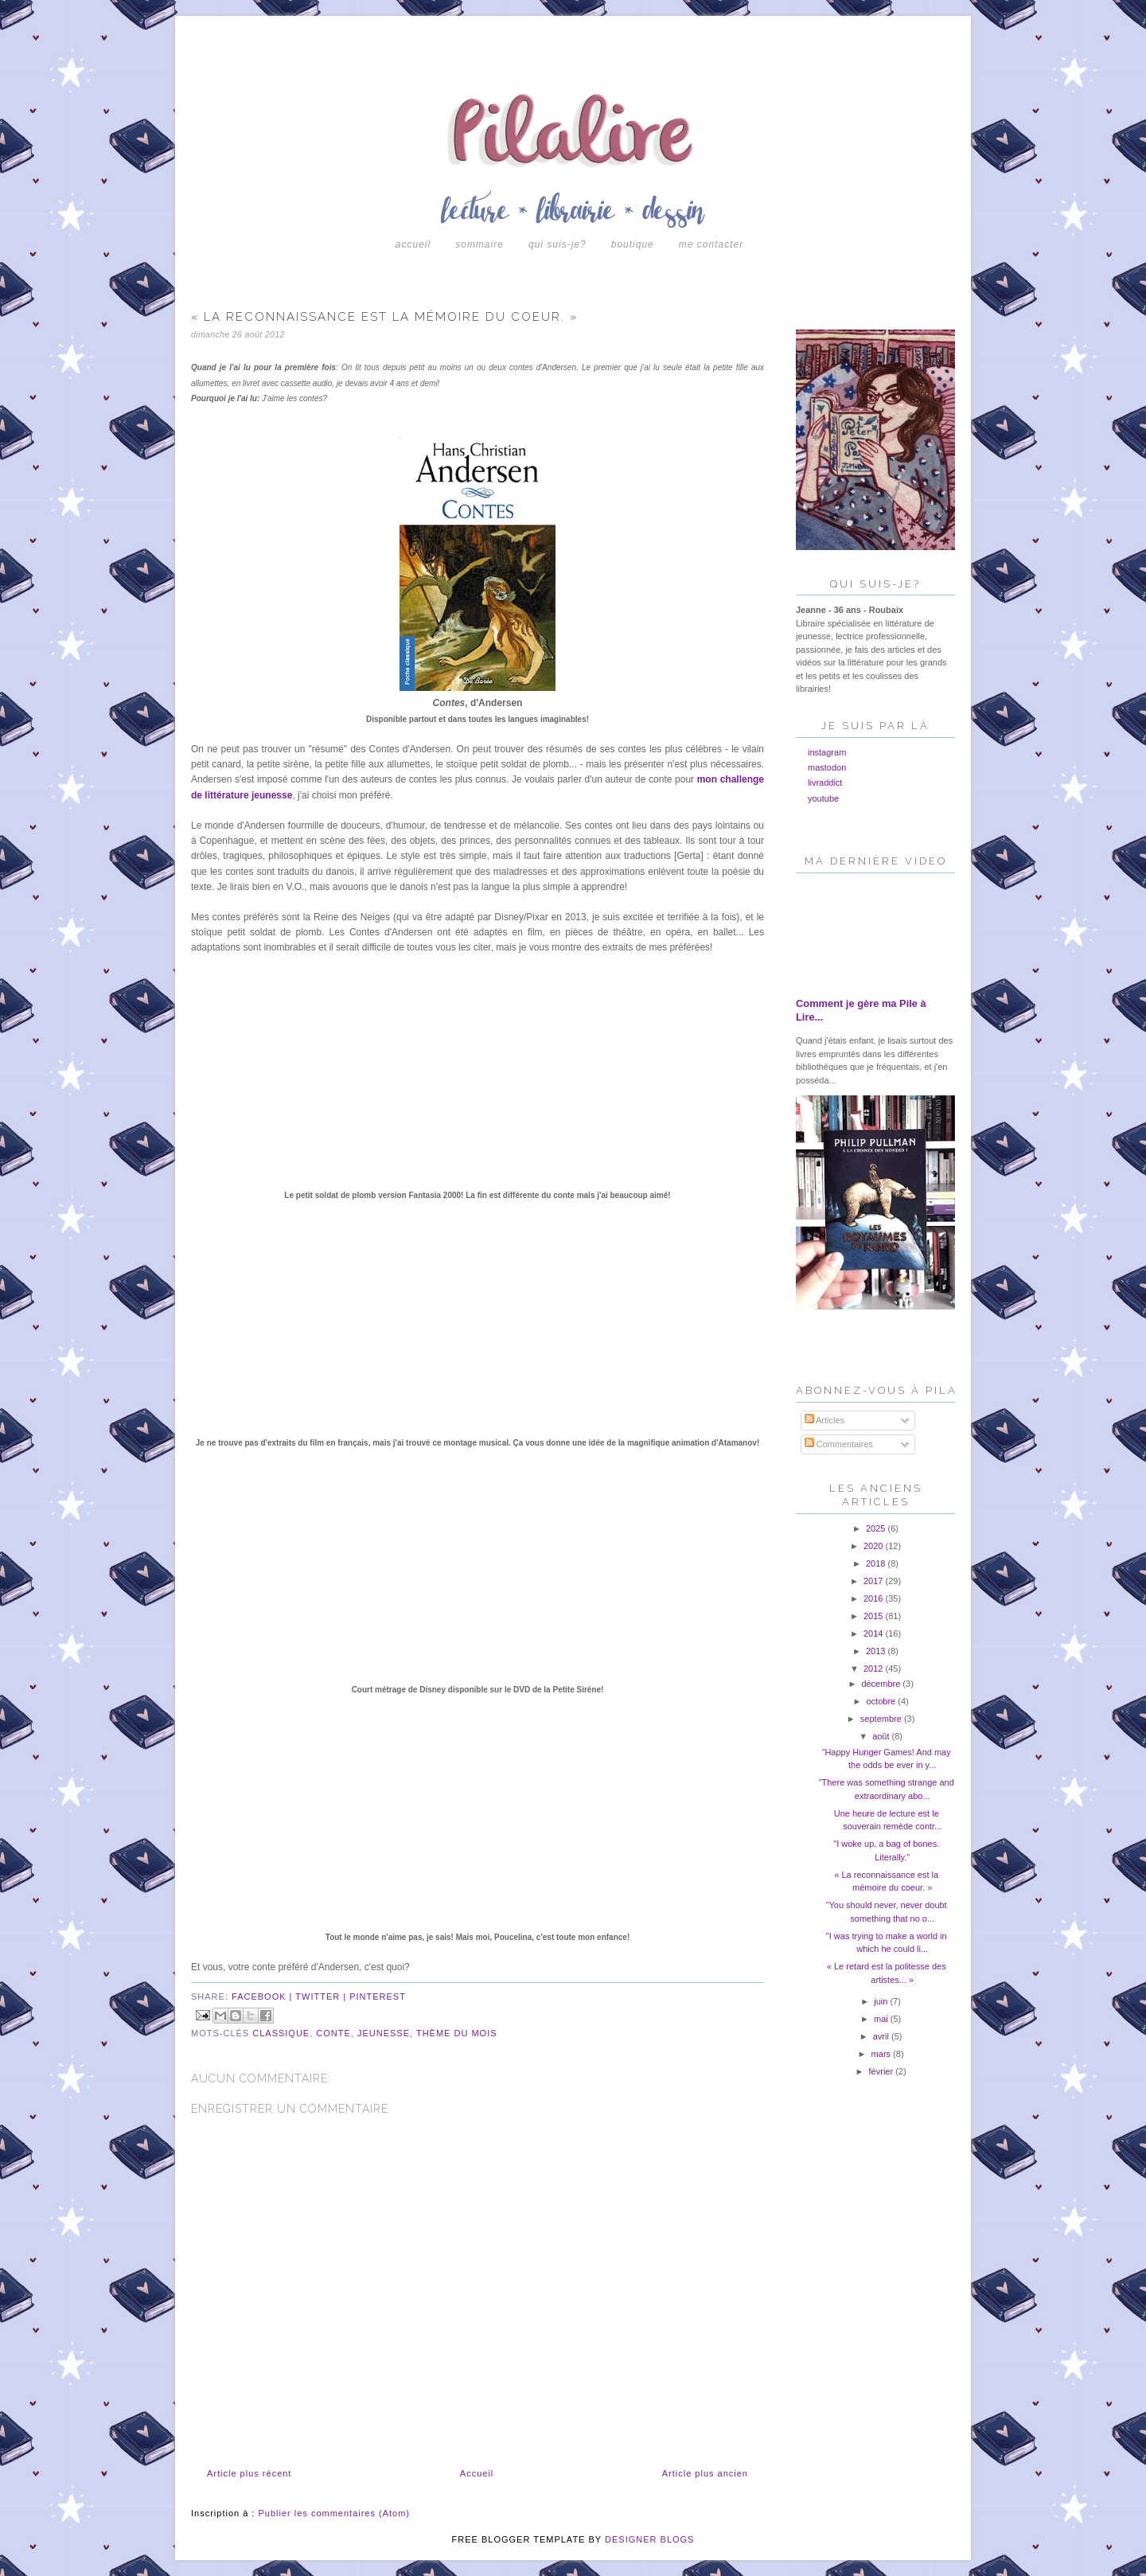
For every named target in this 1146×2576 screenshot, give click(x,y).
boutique (632, 244)
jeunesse (383, 2033)
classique (281, 2033)
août (881, 1736)
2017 (874, 1581)
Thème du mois (456, 2033)
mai (882, 2019)
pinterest (377, 1996)
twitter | (322, 1996)
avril (882, 2036)
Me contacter (711, 244)
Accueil (413, 244)
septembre (882, 1718)
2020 (874, 1546)
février (882, 2071)
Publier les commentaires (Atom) (334, 2513)
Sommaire (479, 244)
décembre (881, 1683)
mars (882, 2054)
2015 (874, 1616)
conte (333, 2033)
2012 (874, 1668)
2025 (877, 1528)
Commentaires (839, 1444)
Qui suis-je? (557, 244)
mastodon (827, 767)
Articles (825, 1420)
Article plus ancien (705, 2473)
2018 (877, 1563)
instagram (827, 752)
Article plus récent (249, 2473)
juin (882, 2001)
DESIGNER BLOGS (649, 2539)
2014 (874, 1633)
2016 (874, 1598)
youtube (823, 798)
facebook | (263, 1996)
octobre (882, 1701)
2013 (877, 1651)
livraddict (825, 782)
